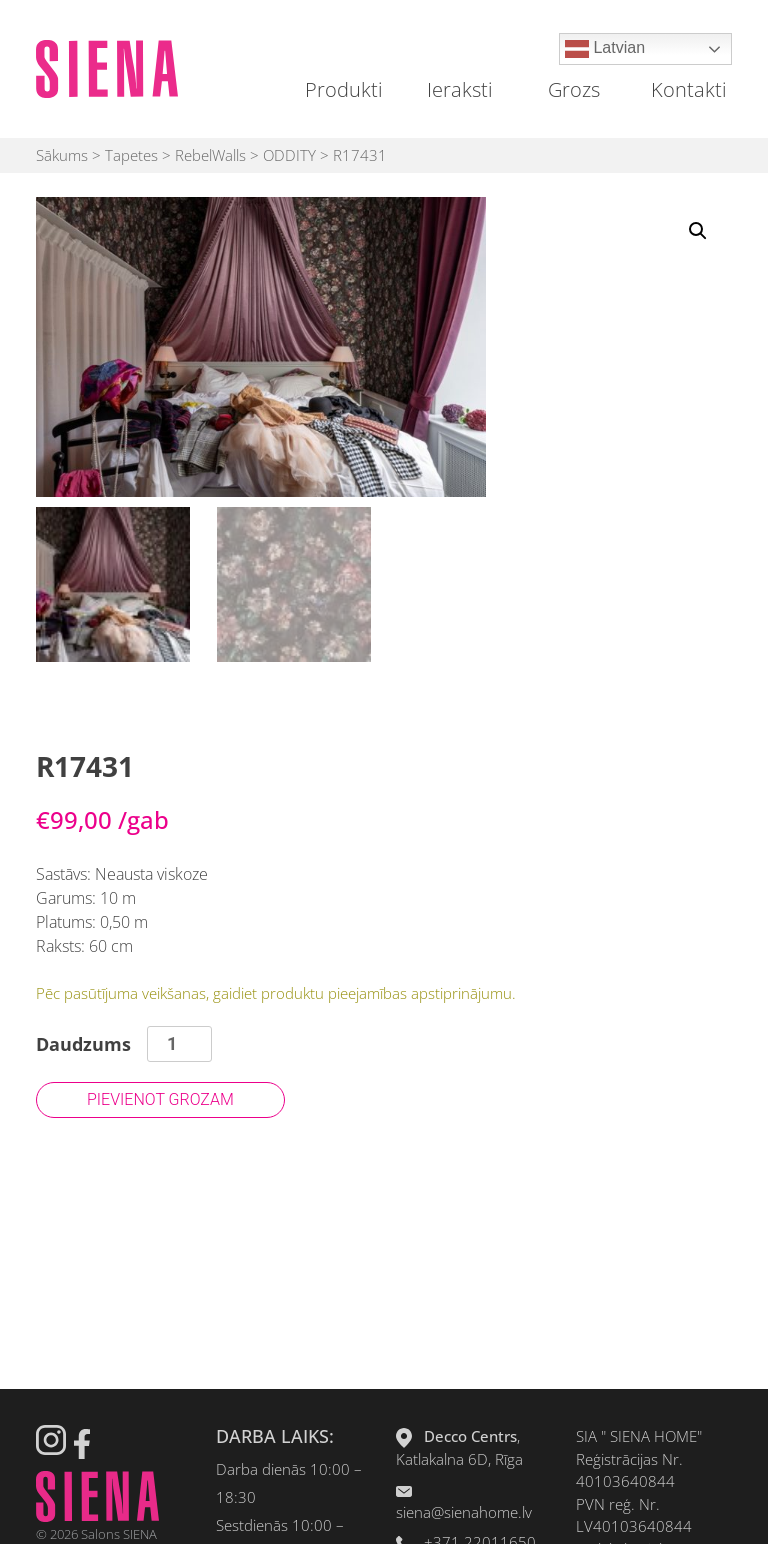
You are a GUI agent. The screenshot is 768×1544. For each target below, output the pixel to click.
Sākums (62, 155)
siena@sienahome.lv (464, 1512)
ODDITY (289, 155)
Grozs (574, 89)
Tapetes (131, 155)
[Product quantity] (179, 1042)
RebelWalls (210, 155)
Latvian (605, 49)
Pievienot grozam (160, 1097)
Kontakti (689, 89)
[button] (698, 231)
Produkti (344, 89)
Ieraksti (460, 89)
